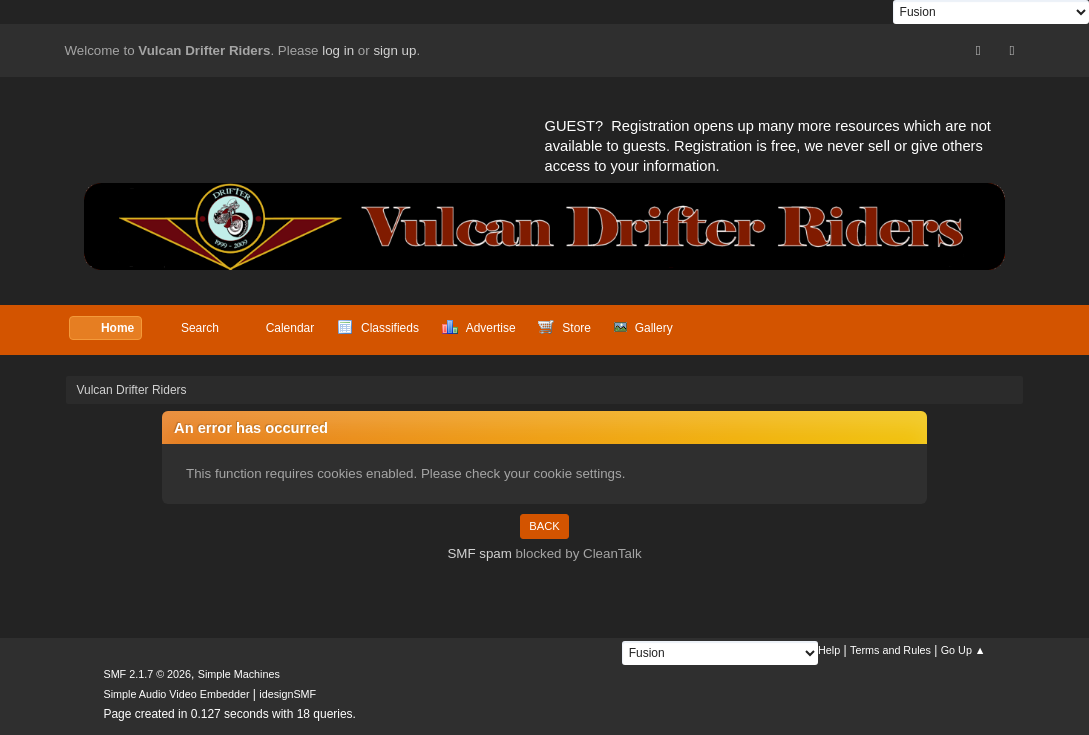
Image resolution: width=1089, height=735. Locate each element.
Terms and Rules (890, 650)
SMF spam (479, 553)
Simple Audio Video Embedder (176, 694)
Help (829, 650)
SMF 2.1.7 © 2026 (147, 674)
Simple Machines (239, 674)
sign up (394, 50)
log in (338, 50)
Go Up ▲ (963, 650)
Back (544, 526)
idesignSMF (287, 694)
